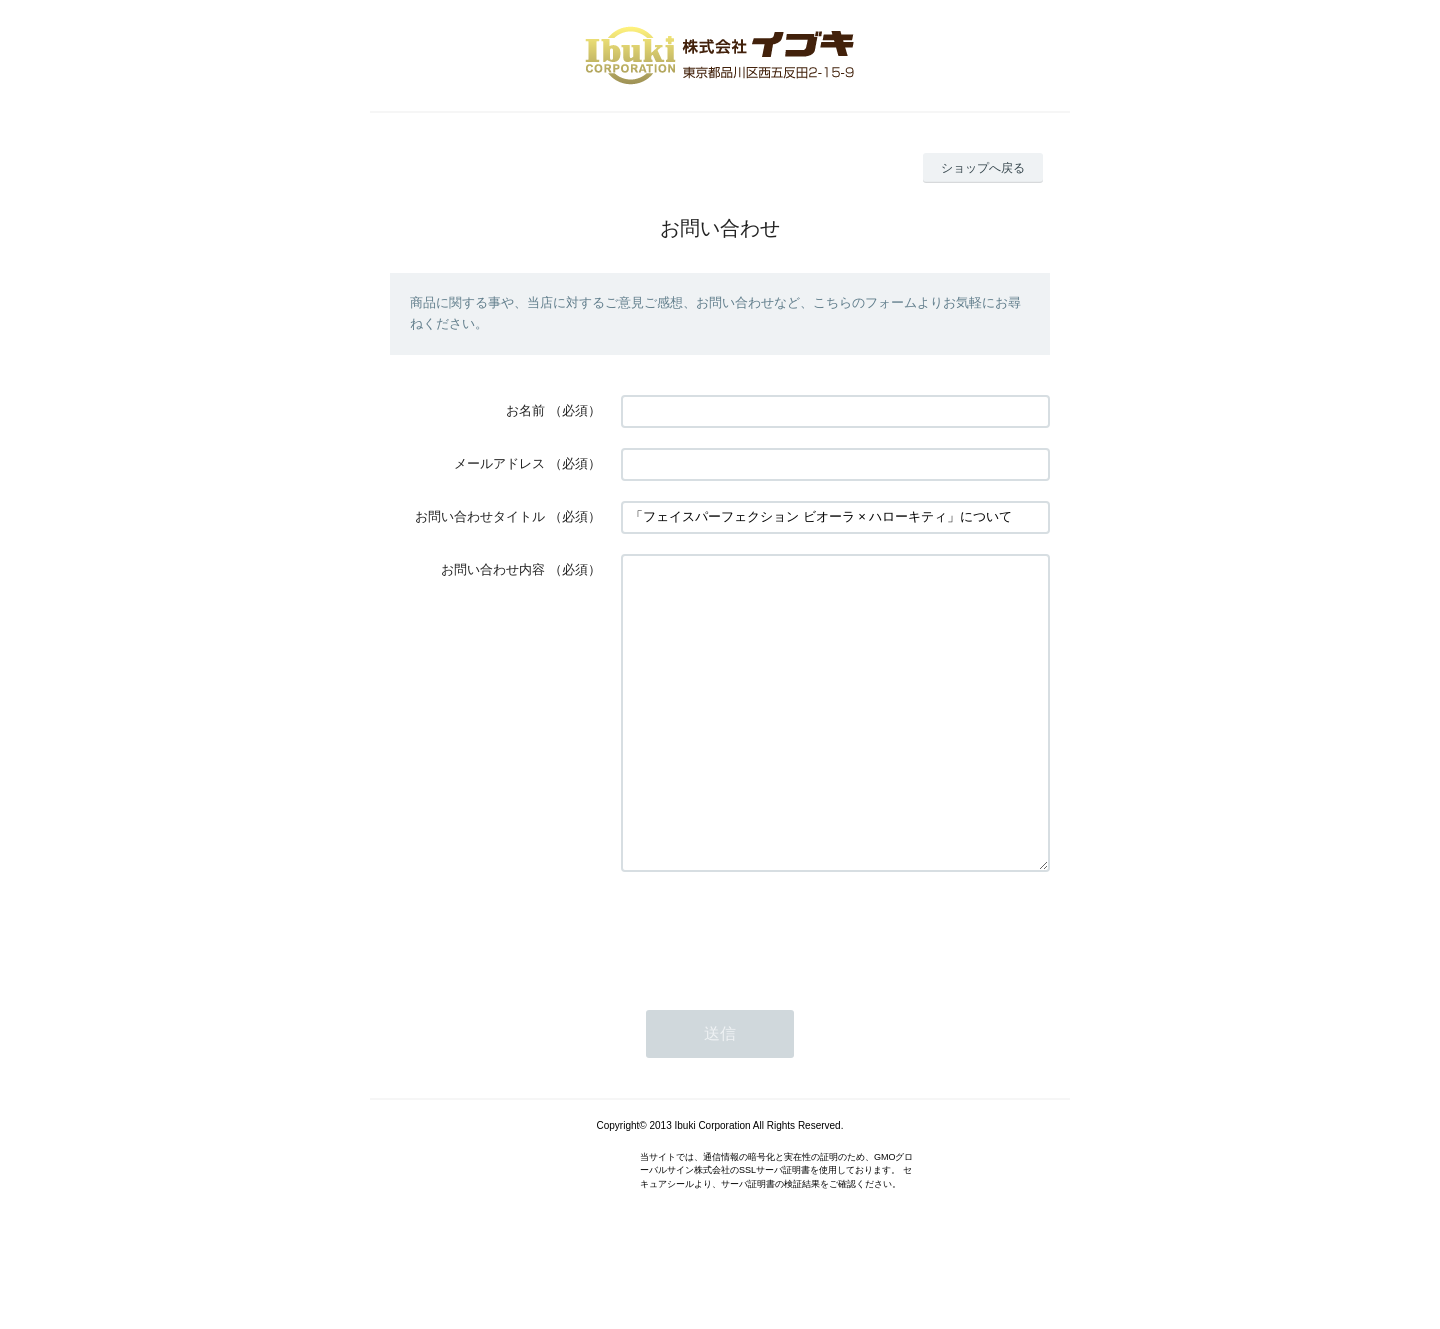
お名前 (525, 410)
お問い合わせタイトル (480, 516)
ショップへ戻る (983, 168)
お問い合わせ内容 (493, 569)
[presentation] (773, 991)
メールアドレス (499, 463)
